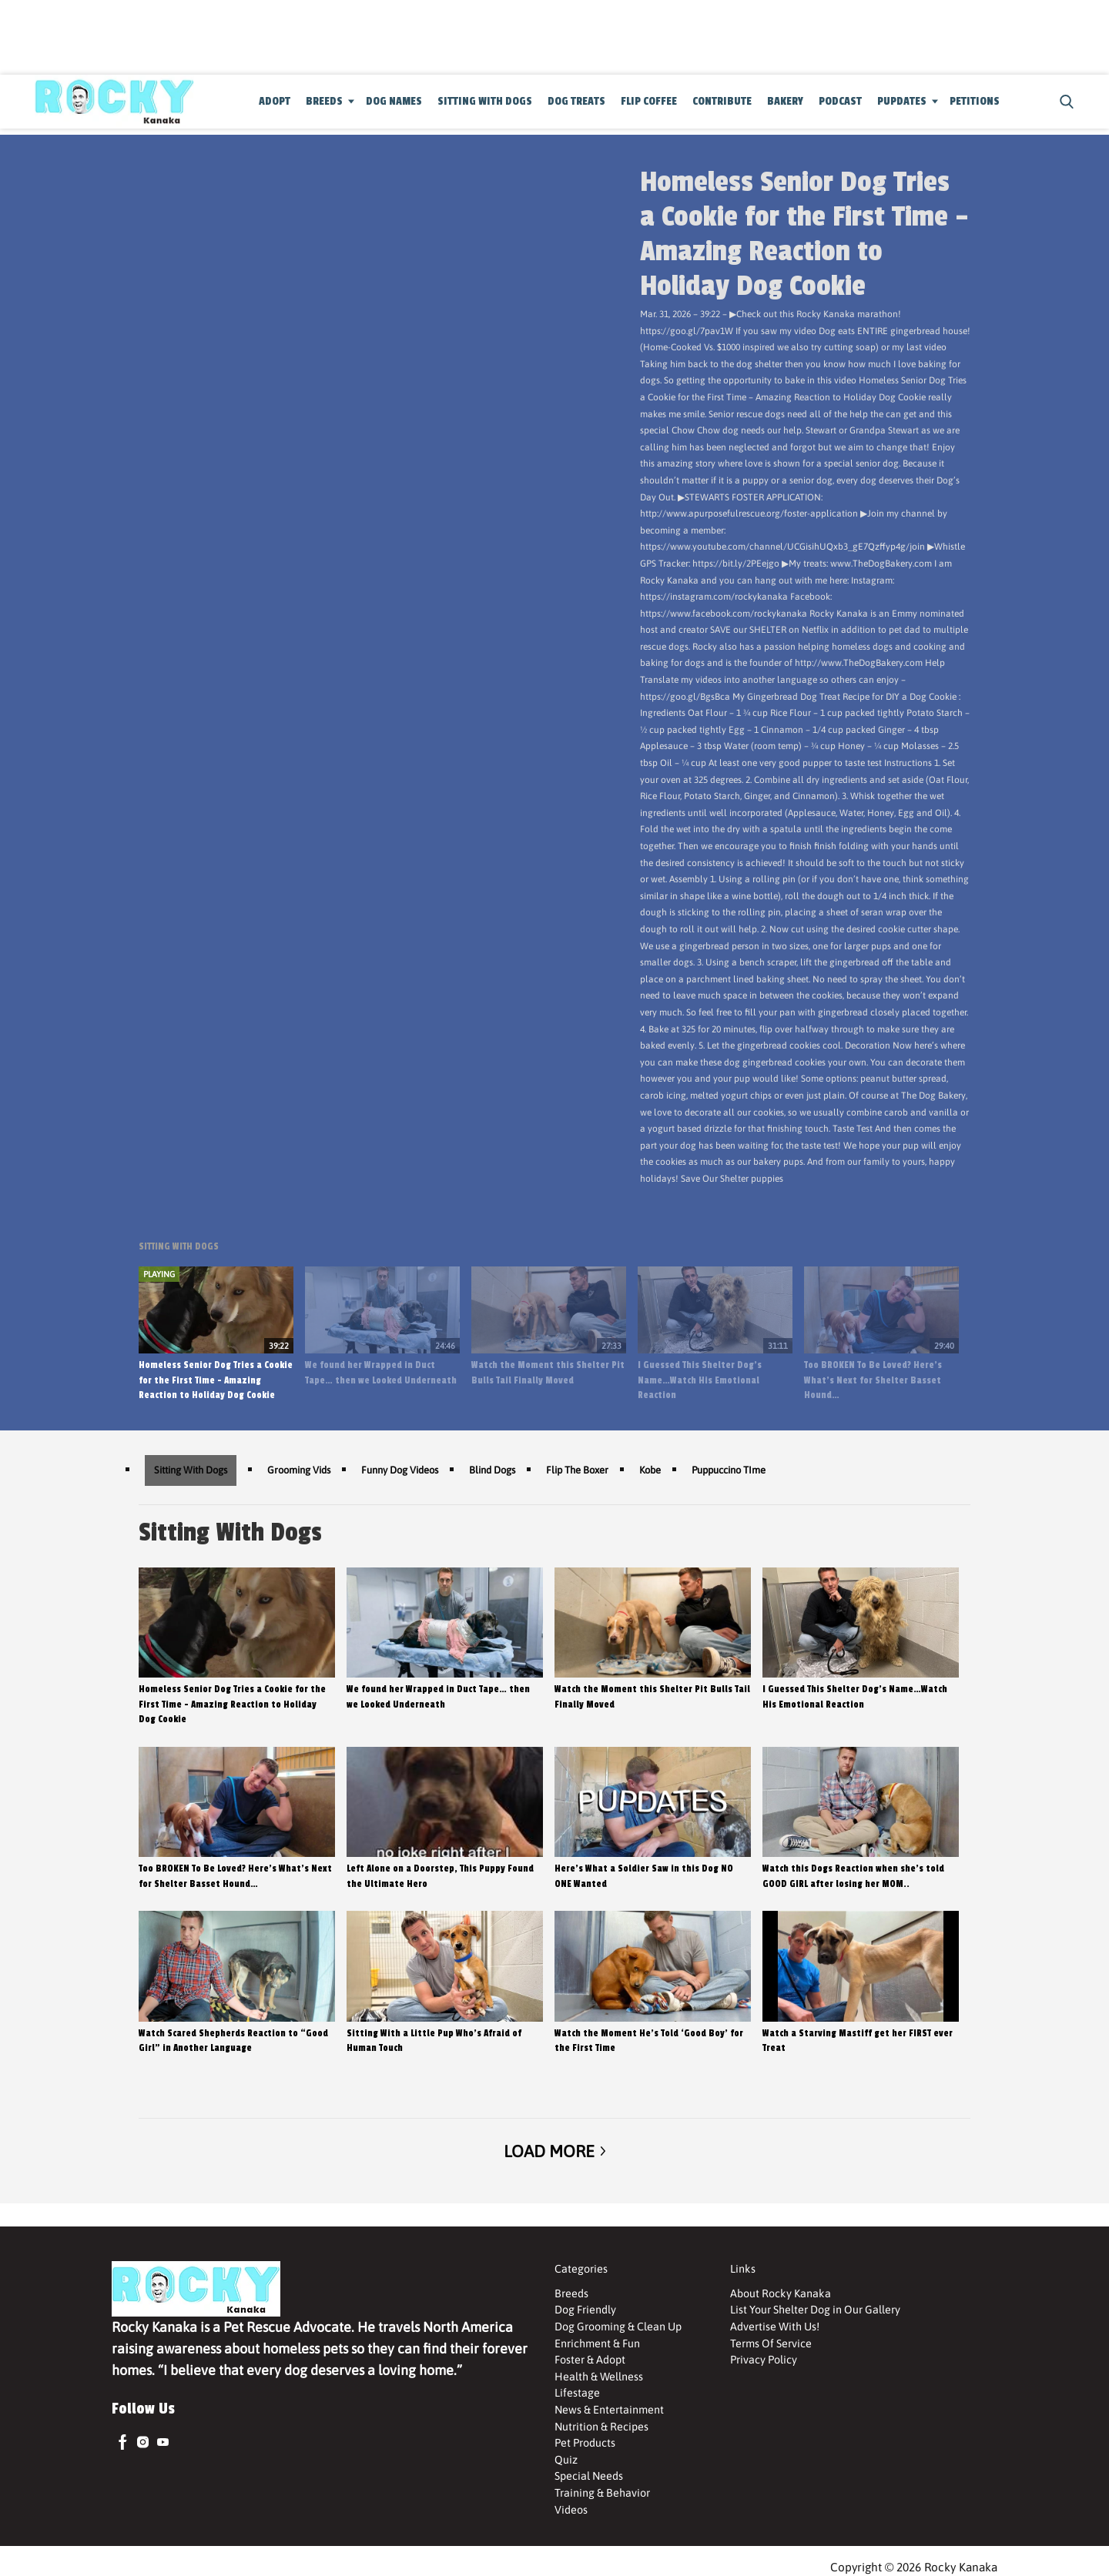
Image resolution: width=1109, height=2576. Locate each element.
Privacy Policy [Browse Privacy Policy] (763, 2360)
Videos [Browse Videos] (571, 2510)
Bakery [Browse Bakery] (785, 101)
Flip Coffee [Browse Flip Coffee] (649, 101)
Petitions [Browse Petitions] (975, 101)
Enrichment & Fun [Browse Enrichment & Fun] (597, 2343)
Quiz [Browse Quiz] (566, 2460)
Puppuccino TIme (729, 1470)
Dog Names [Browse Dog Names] (394, 101)
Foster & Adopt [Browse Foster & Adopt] (589, 2360)
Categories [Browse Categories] (581, 2269)
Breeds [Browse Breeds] (324, 101)
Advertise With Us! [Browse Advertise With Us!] (774, 2326)
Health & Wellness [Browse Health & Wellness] (598, 2376)
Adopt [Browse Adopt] (274, 101)
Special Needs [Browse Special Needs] (588, 2476)
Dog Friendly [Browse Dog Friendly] (585, 2309)
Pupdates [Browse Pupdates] (901, 101)
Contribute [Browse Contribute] (722, 101)
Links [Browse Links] (743, 2269)
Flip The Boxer (577, 1470)
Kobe (650, 1470)
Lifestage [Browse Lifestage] (577, 2393)
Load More (554, 2151)
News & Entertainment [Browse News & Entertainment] (609, 2410)
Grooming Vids (298, 1470)
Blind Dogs (492, 1470)
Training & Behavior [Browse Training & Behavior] (602, 2493)
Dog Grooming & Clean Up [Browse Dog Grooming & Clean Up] (618, 2326)
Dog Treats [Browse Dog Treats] (576, 101)
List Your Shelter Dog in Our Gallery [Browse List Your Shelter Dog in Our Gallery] (815, 2309)
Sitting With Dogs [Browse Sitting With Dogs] (484, 101)
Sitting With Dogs (190, 1470)
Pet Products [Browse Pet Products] (584, 2443)
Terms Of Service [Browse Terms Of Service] (771, 2343)
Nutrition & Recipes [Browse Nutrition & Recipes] (601, 2426)
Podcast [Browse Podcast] (840, 101)
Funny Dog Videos (399, 1470)
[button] (1063, 102)
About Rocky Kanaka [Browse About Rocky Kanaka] (780, 2293)
